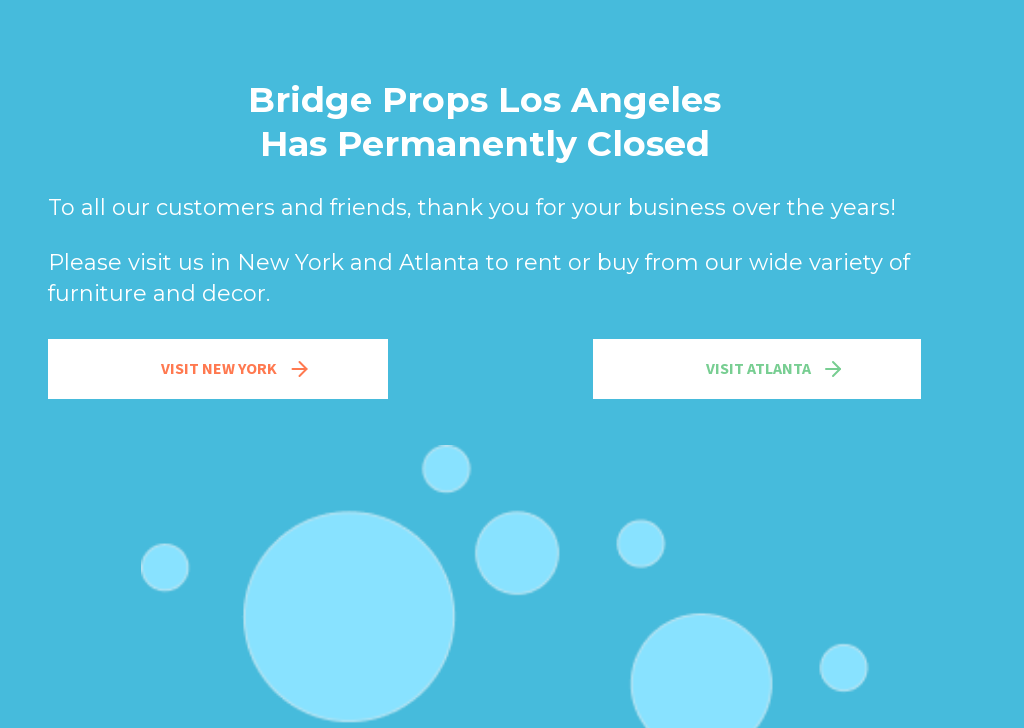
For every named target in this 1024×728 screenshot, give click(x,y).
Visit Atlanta (775, 369)
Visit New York (236, 369)
